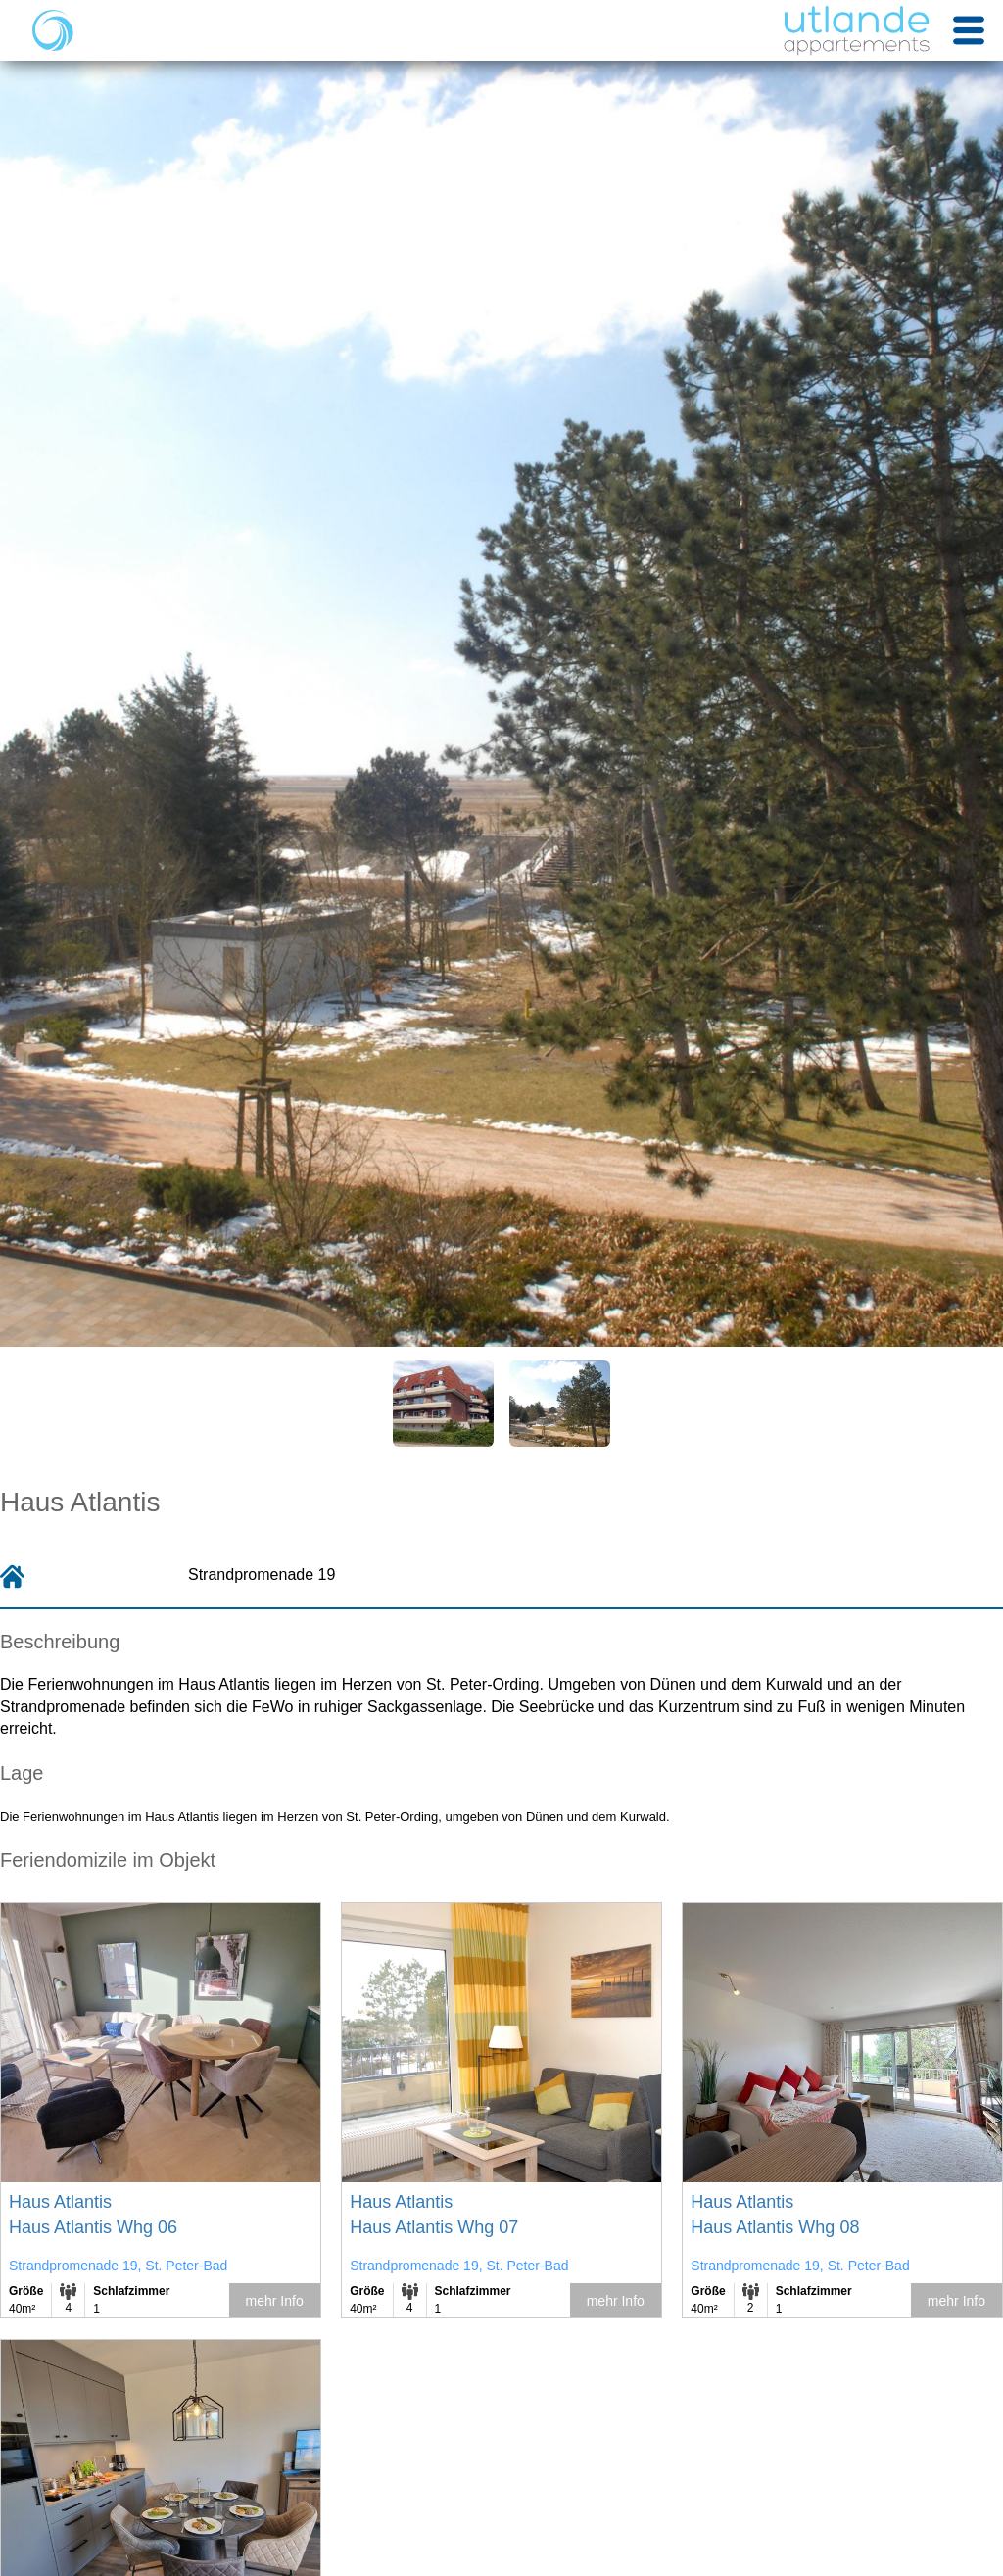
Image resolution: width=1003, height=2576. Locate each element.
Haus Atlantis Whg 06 (93, 2227)
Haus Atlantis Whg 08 (775, 2227)
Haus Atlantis (60, 2202)
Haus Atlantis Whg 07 (434, 2227)
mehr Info (275, 2301)
